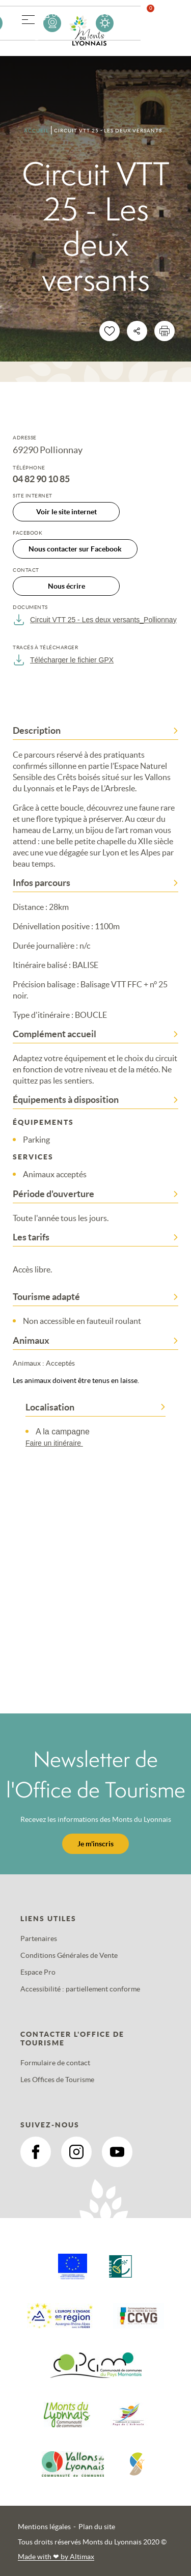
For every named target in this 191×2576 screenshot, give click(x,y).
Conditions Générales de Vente (69, 1955)
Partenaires (38, 1938)
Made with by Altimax (56, 2557)
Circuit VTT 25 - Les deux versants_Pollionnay (95, 620)
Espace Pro (38, 1972)
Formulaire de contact (55, 2063)
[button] (28, 18)
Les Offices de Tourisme (57, 2079)
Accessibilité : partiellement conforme (80, 1989)
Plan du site (96, 2527)
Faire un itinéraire (59, 1443)
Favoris (157, 22)
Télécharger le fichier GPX (63, 660)
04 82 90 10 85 (41, 479)
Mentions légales (44, 2527)
